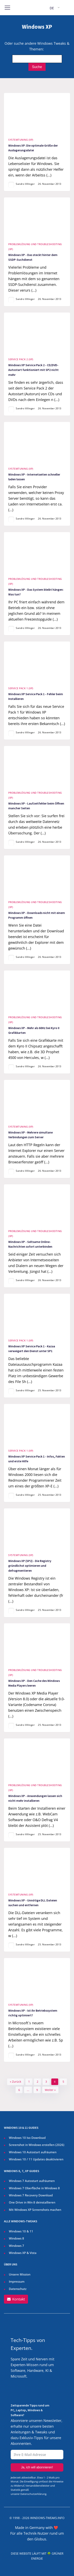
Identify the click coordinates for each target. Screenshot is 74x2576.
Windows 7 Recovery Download (31, 2195)
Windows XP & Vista (23, 2253)
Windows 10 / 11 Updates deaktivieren (36, 2159)
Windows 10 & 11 (21, 2231)
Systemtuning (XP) (20, 139)
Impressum (16, 2281)
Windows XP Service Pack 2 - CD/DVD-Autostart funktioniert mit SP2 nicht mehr (33, 370)
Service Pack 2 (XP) (20, 359)
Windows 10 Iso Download (27, 2138)
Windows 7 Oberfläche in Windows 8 (35, 2188)
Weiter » (50, 2090)
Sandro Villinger (25, 184)
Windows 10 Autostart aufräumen (32, 2152)
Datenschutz (17, 2289)
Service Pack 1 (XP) (20, 688)
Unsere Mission (19, 2274)
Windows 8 (16, 2238)
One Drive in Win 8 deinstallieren (32, 2202)
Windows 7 (16, 2246)
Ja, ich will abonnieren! (37, 2467)
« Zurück (15, 2081)
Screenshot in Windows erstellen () (36, 2144)
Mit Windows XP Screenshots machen (35, 2210)
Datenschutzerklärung (33, 2494)
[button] (16, 2299)
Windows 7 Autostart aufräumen (32, 2181)
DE (52, 8)
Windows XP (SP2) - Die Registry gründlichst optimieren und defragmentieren (29, 1565)
